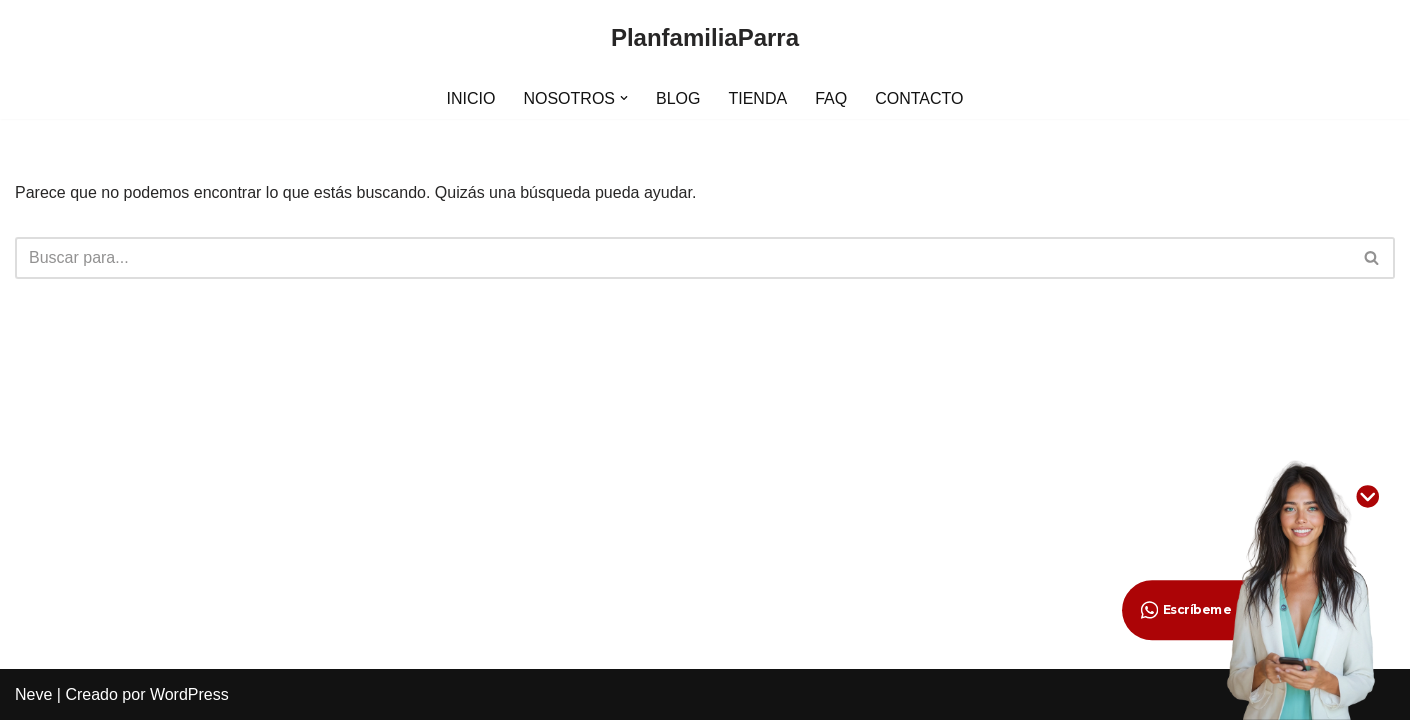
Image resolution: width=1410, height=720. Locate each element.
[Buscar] (682, 258)
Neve (33, 694)
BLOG (678, 98)
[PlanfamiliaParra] (705, 38)
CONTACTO (919, 98)
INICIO (471, 98)
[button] (624, 98)
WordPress (189, 694)
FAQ (831, 98)
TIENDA (757, 98)
